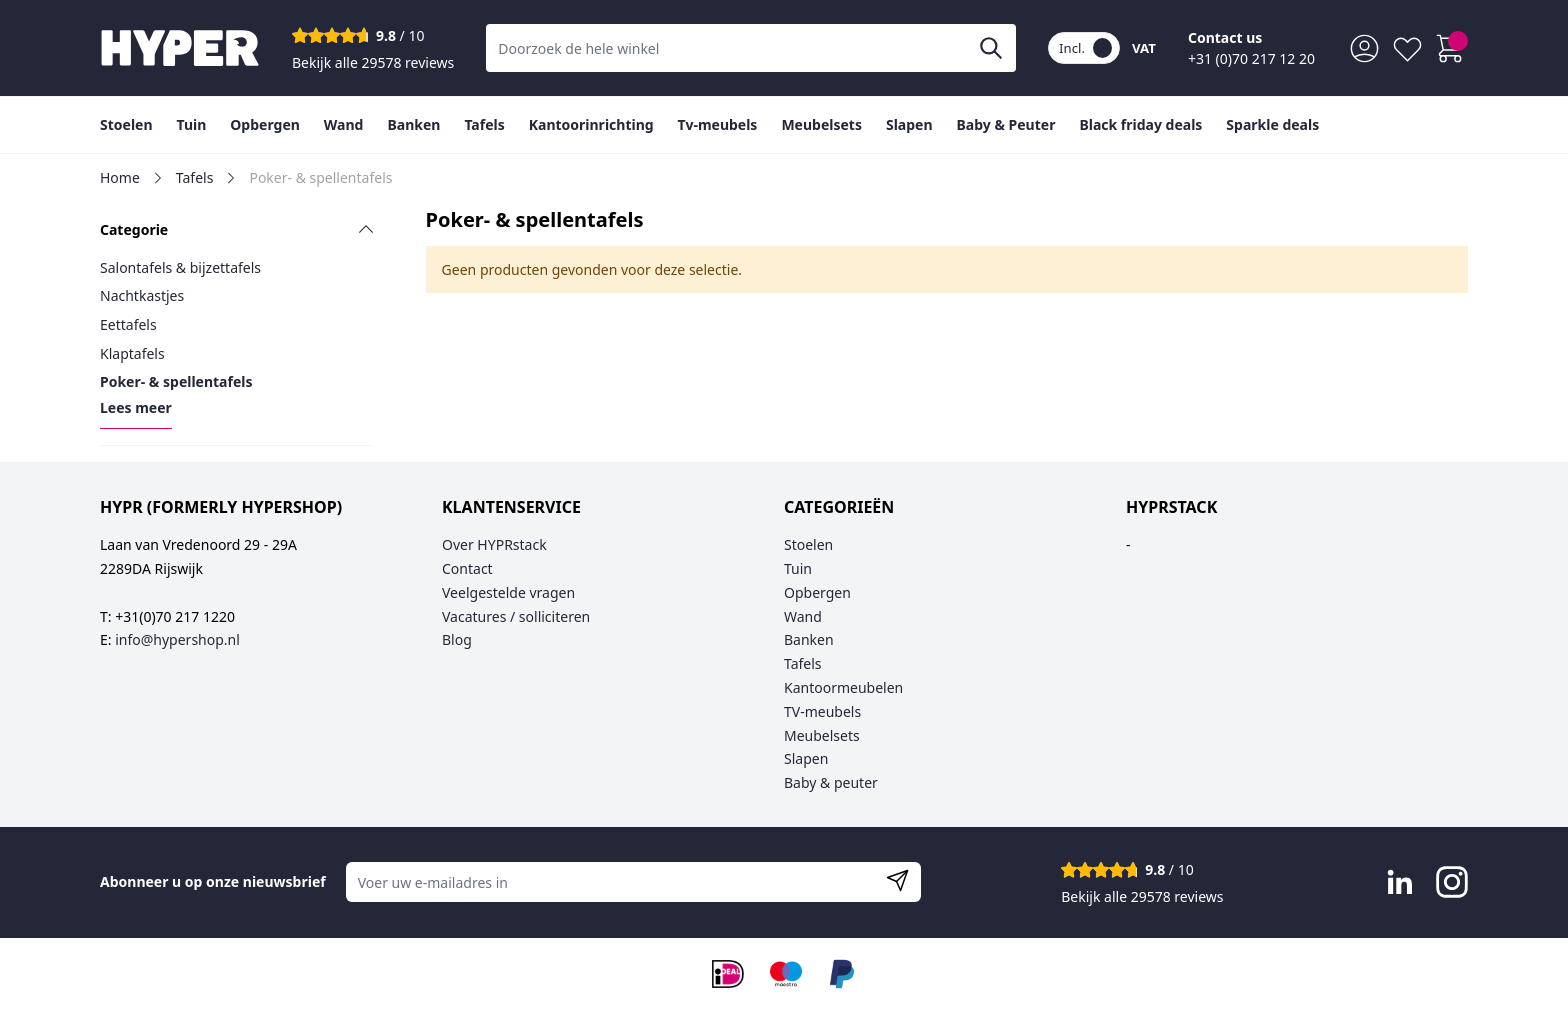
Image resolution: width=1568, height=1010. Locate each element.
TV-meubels (822, 711)
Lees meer (136, 407)
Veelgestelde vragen (508, 592)
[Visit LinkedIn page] (1400, 882)
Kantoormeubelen (843, 687)
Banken (809, 639)
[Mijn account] (1364, 48)
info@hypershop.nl (177, 639)
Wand (803, 616)
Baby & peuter (831, 782)
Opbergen (817, 592)
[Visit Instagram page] (1452, 882)
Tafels (195, 177)
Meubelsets (822, 735)
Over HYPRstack (494, 544)
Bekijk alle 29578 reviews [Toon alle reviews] (373, 63)
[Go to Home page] (180, 48)
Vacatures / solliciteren (516, 616)
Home (120, 177)
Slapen (806, 758)
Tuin (798, 568)
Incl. (1085, 48)
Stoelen (808, 544)
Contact (467, 568)
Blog (457, 639)
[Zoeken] (991, 48)
